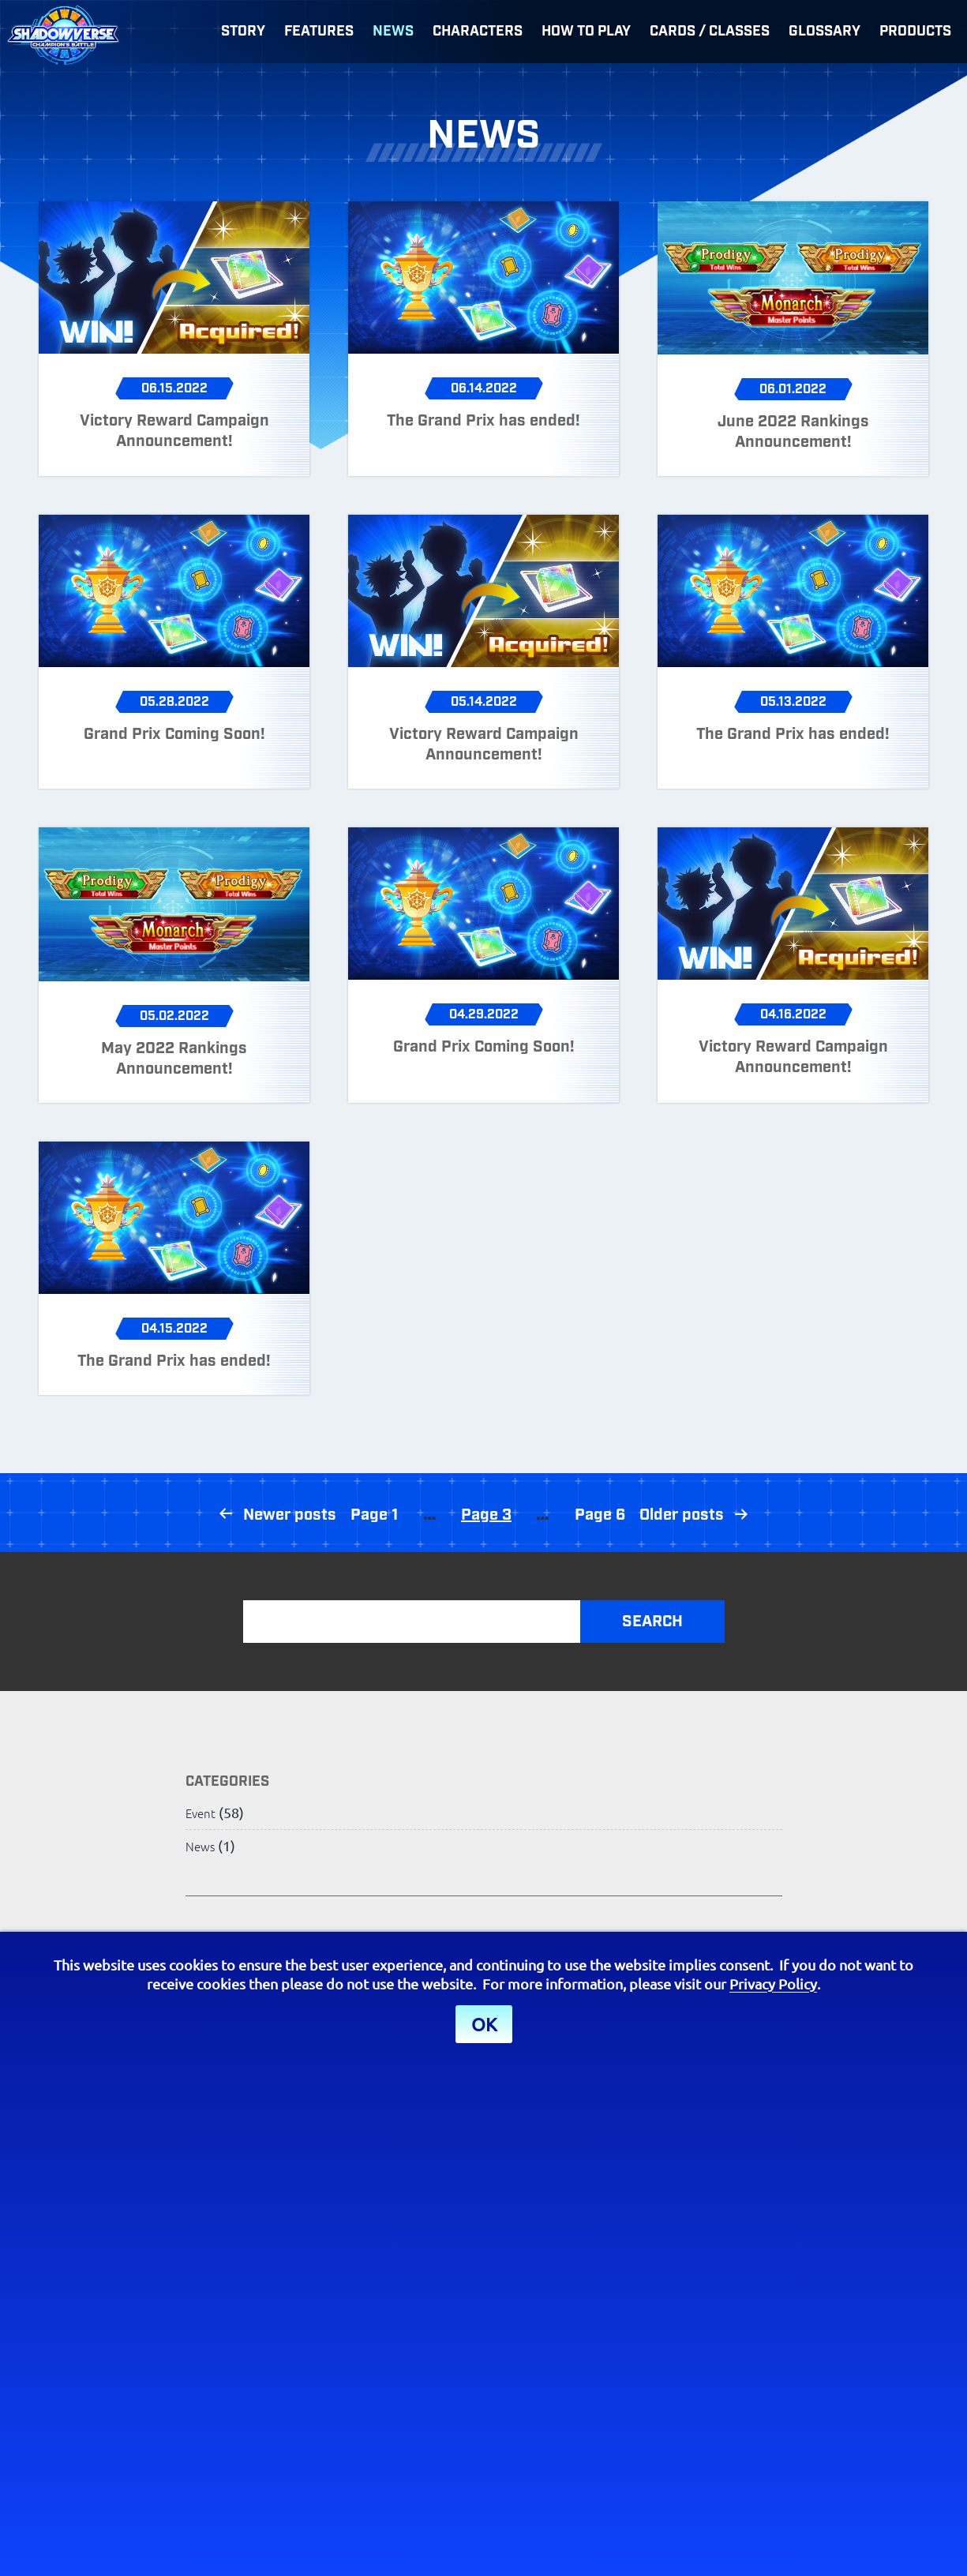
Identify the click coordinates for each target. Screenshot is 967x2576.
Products (915, 31)
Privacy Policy (773, 1983)
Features (319, 31)
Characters (478, 31)
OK (484, 2023)
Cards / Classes (710, 31)
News (393, 31)
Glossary (824, 31)
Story (243, 31)
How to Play (586, 31)
